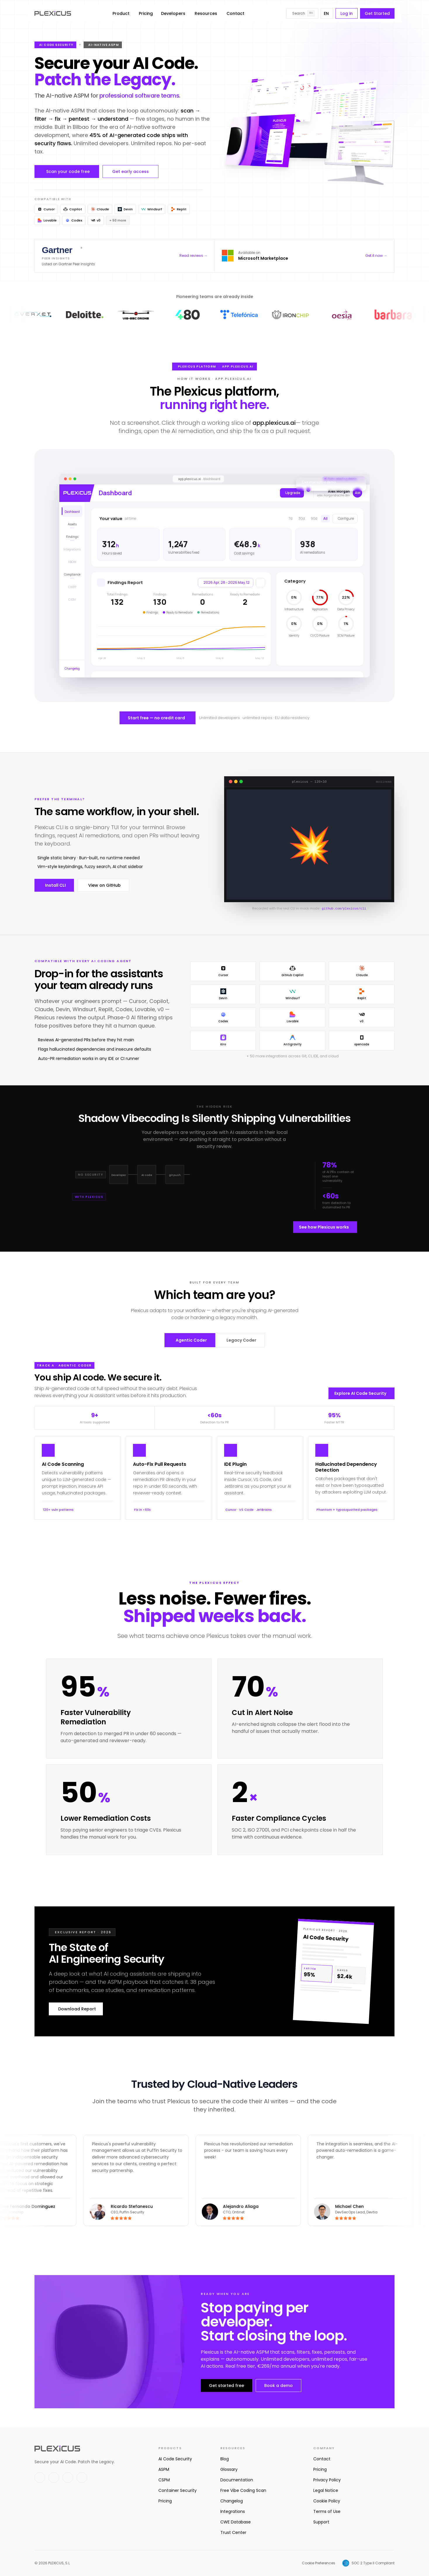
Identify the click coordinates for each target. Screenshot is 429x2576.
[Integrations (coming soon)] (72, 549)
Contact (235, 13)
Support (321, 2522)
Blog (224, 2459)
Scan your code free (68, 171)
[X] (39, 2477)
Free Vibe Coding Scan (243, 2490)
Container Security (177, 2490)
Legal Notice (325, 2490)
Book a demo (278, 2385)
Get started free (226, 2385)
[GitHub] (68, 2477)
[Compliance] (72, 574)
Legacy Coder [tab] (241, 1340)
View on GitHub (104, 885)
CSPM (164, 2480)
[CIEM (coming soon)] (72, 599)
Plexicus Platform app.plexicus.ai (215, 366)
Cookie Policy (326, 2501)
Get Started (377, 13)
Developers (173, 13)
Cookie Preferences (318, 2563)
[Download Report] (333, 1971)
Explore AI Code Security (360, 1393)
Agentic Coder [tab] (191, 1340)
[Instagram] (82, 2477)
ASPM (163, 2469)
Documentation (236, 2480)
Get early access (130, 171)
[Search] (302, 13)
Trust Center (233, 2532)
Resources (206, 13)
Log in (346, 13)
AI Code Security (175, 2459)
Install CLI (55, 885)
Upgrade (292, 492)
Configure (346, 518)
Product (121, 13)
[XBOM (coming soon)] (72, 561)
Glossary (229, 2469)
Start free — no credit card (156, 718)
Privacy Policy (327, 2480)
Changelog (231, 2501)
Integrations (232, 2511)
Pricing (146, 13)
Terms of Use (326, 2511)
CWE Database (235, 2522)
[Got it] (361, 483)
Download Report (77, 2009)
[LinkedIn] (54, 2477)
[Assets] (72, 523)
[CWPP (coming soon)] (72, 586)
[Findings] (72, 536)
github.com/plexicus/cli (344, 908)
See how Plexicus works (324, 1227)
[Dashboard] (72, 511)
